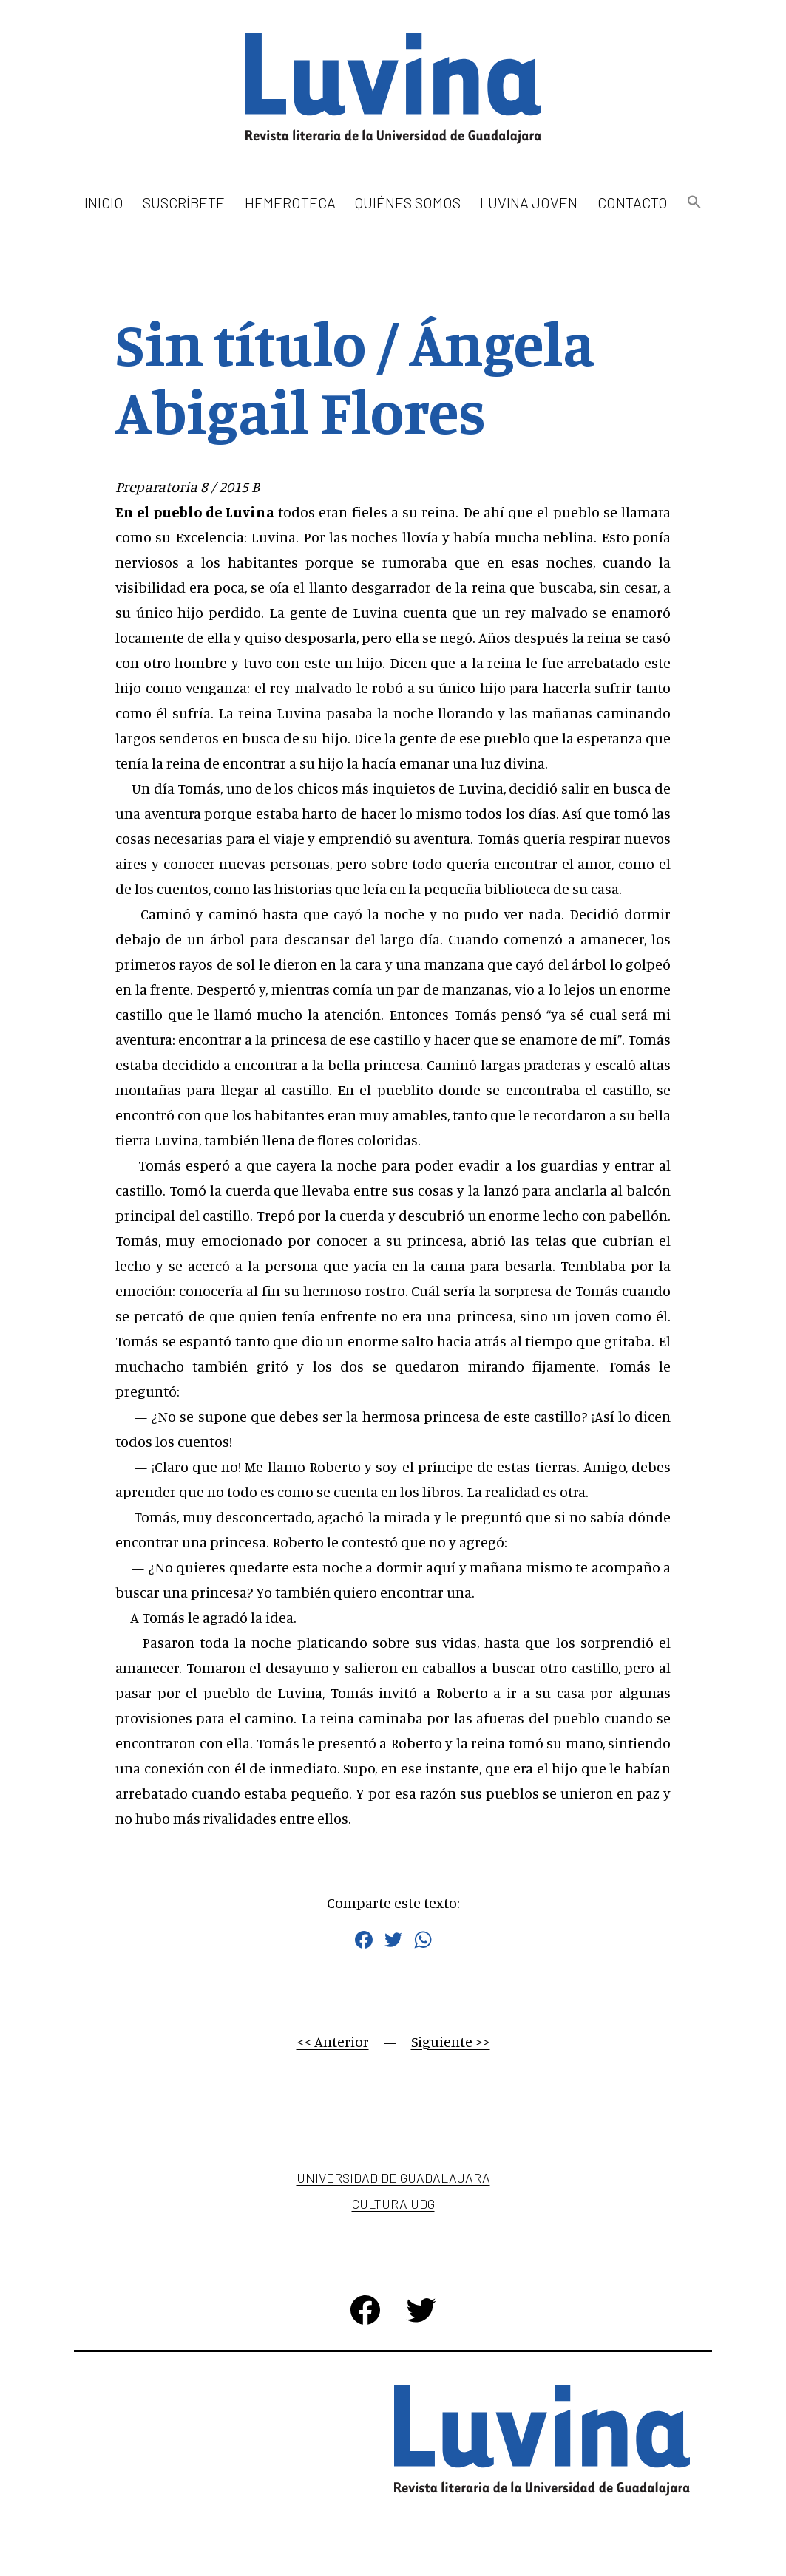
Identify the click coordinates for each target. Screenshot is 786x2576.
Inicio (103, 202)
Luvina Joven (528, 202)
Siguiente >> (450, 2041)
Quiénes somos (408, 202)
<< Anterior (333, 2041)
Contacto (632, 202)
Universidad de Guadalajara (393, 2178)
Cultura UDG (393, 2203)
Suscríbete (184, 202)
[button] (694, 203)
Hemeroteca (290, 202)
